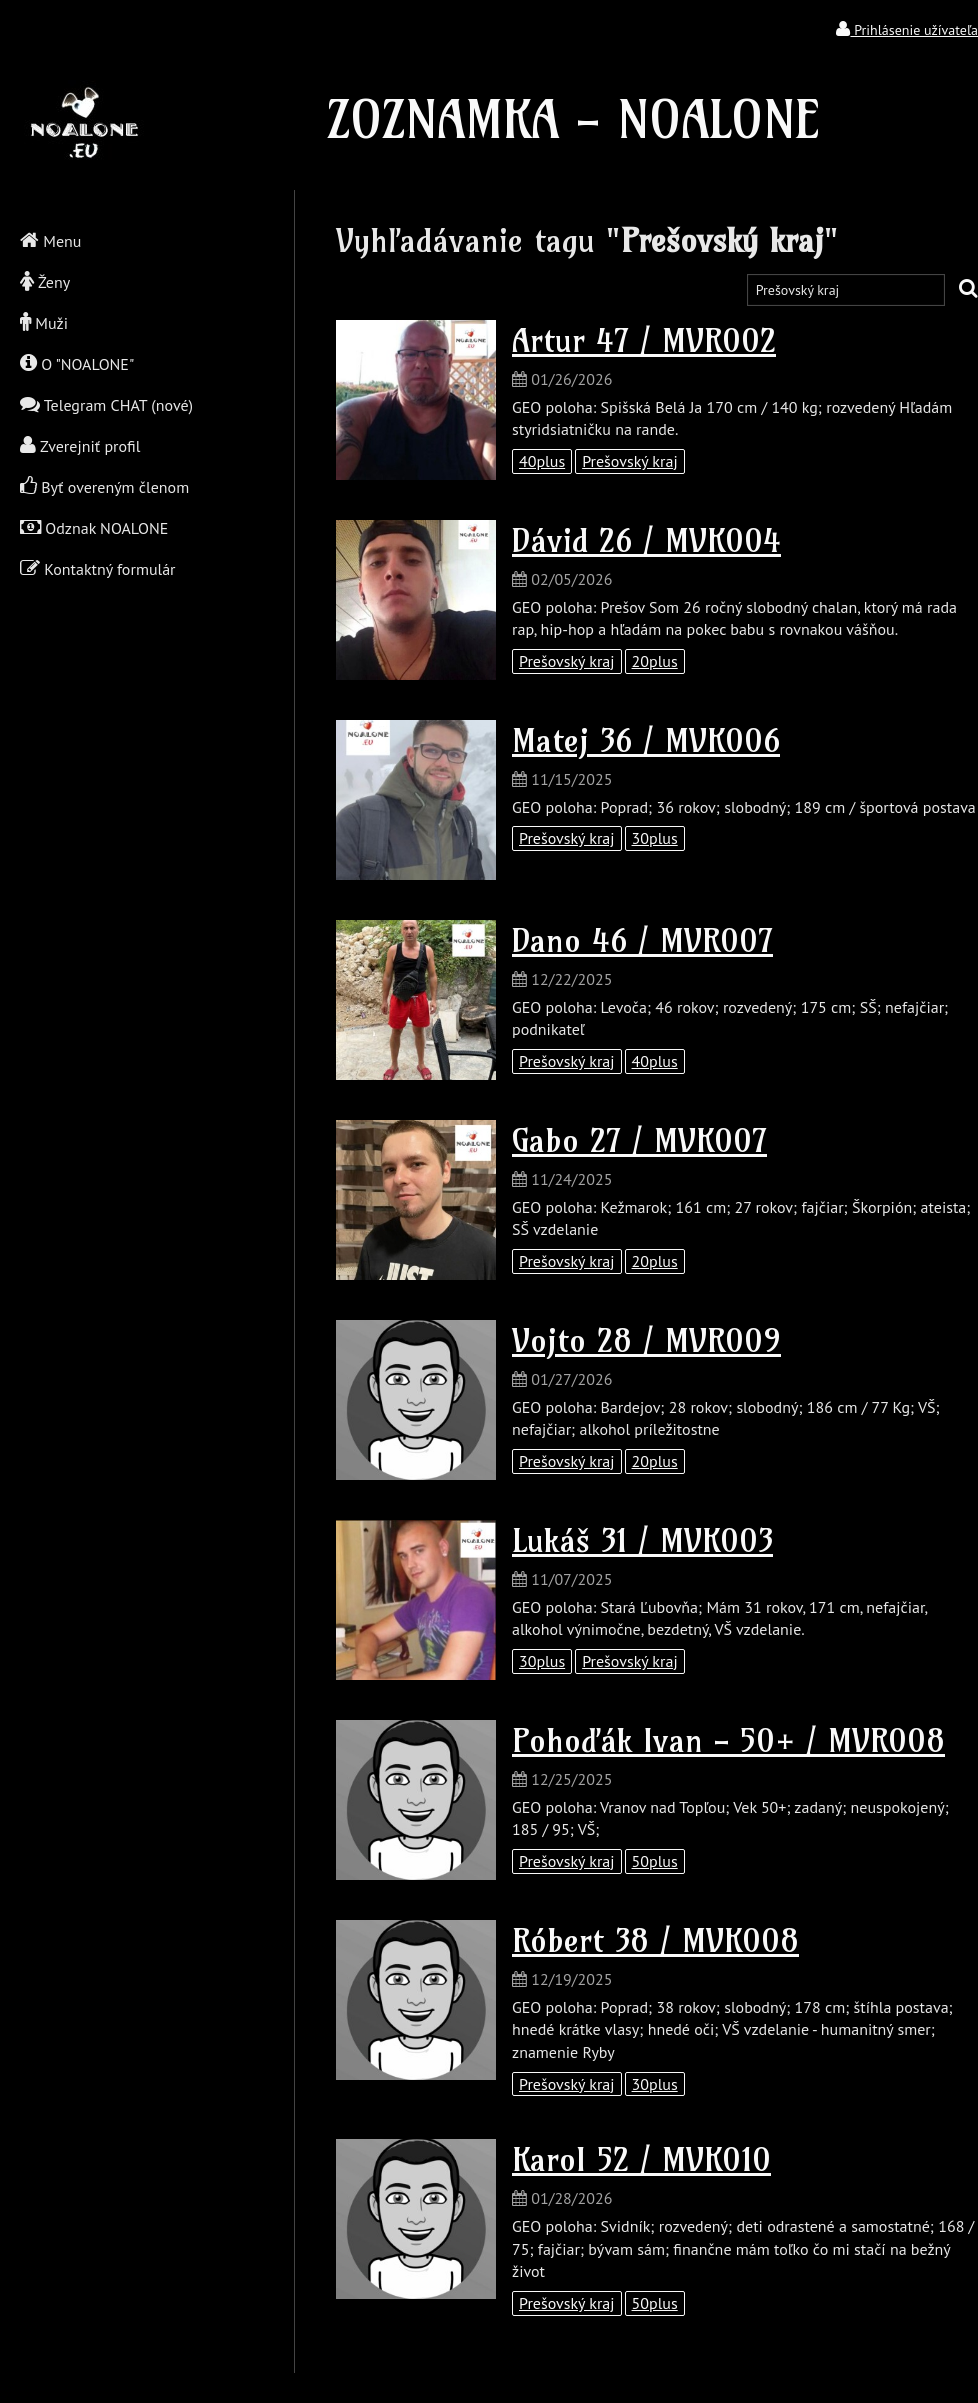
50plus (655, 1861)
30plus (655, 838)
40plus (542, 461)
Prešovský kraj (630, 461)
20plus (655, 661)
